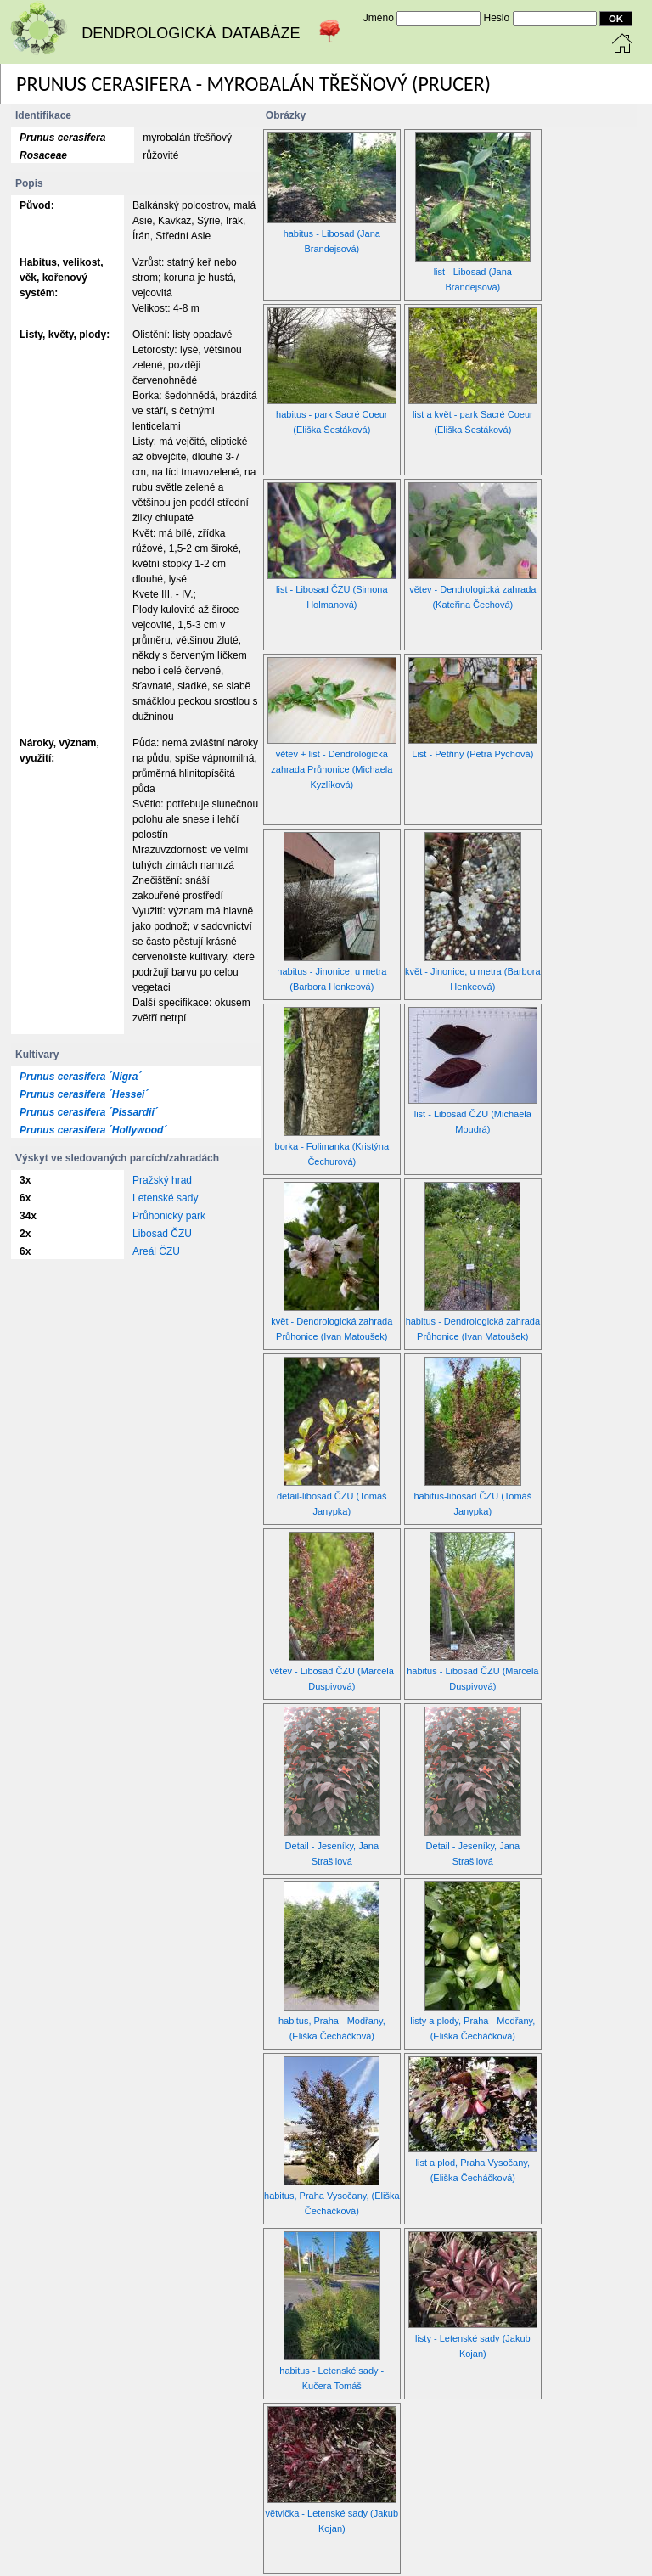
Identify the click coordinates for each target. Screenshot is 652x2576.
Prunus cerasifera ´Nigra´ (80, 1077)
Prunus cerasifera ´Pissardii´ (89, 1112)
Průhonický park (168, 1216)
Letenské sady (165, 1198)
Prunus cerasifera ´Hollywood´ (93, 1130)
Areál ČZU (156, 1251)
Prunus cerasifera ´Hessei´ (84, 1094)
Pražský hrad (162, 1180)
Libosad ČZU (162, 1234)
